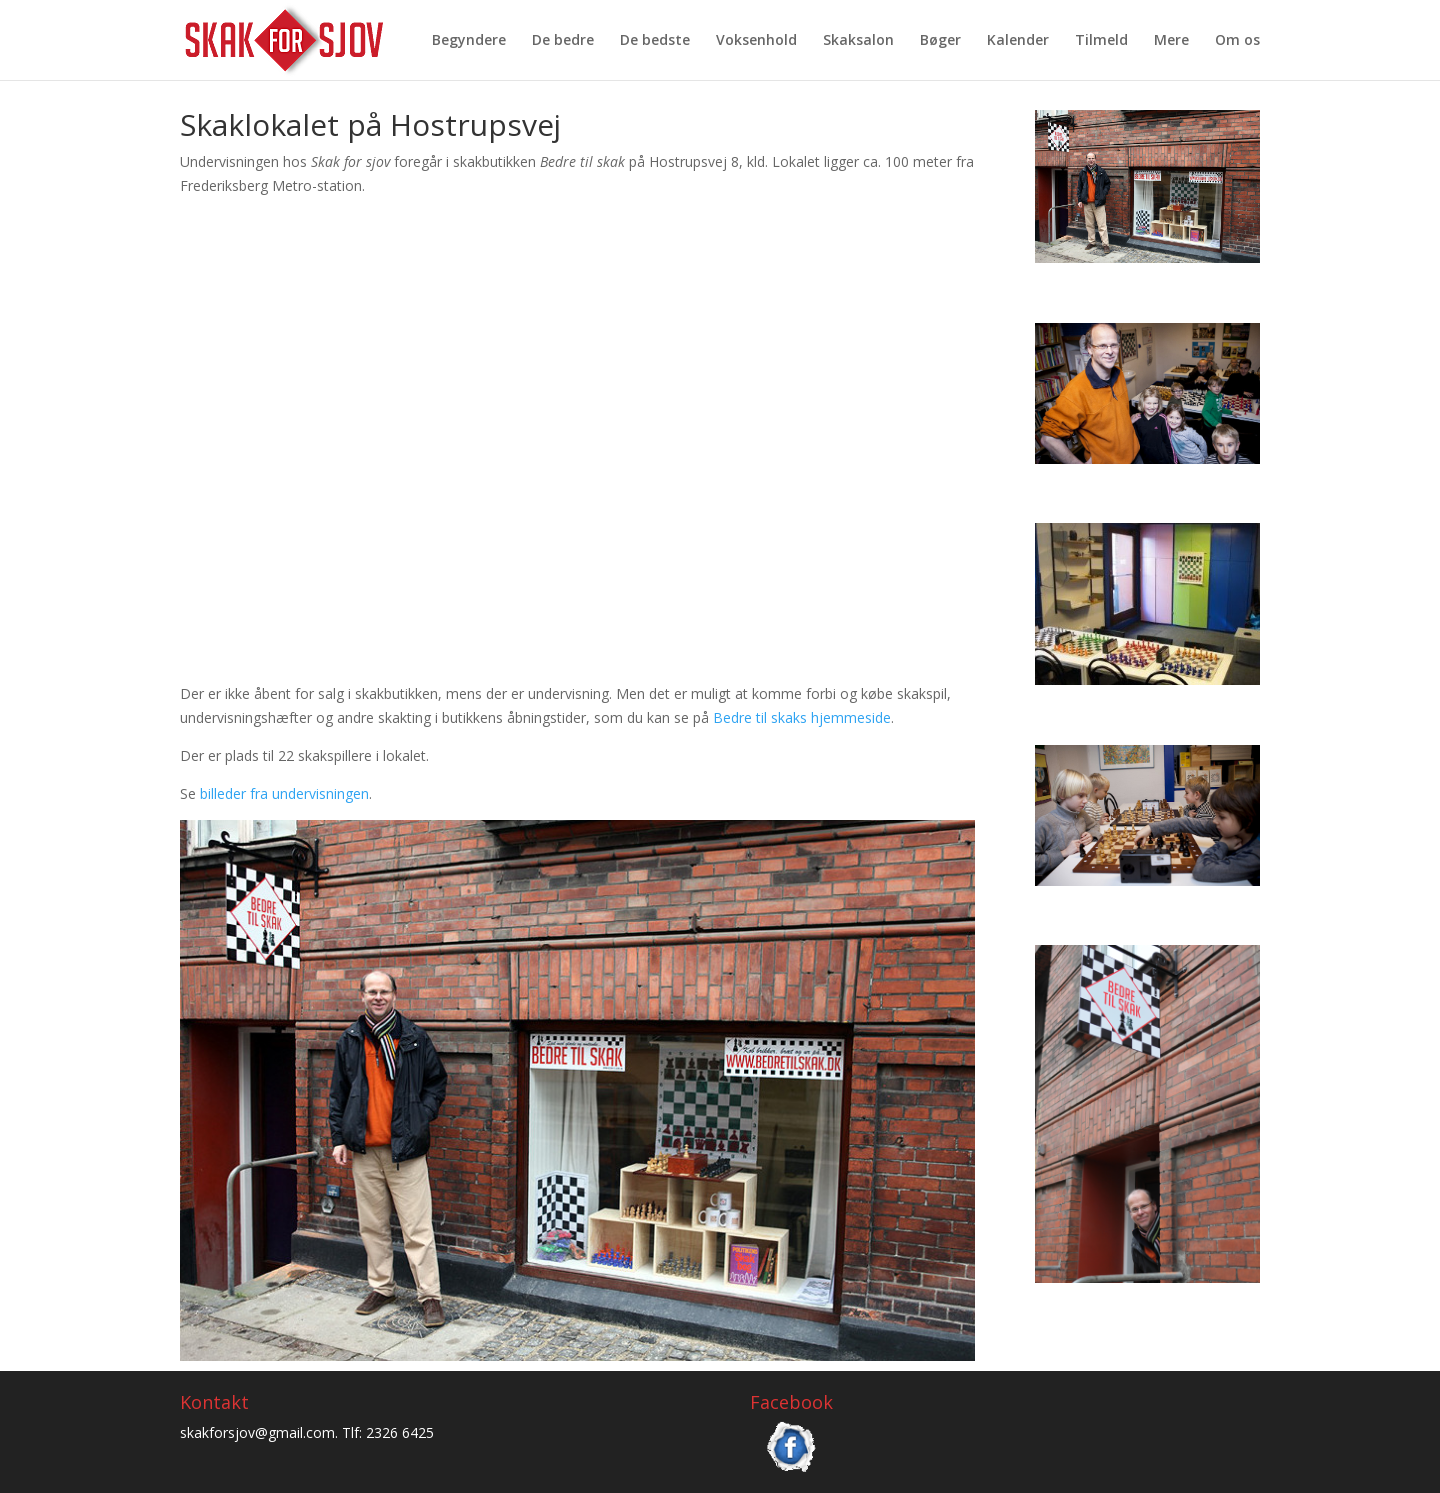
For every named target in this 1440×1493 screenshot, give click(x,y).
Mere (1171, 41)
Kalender (1018, 41)
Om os (1237, 41)
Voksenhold (756, 41)
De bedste (655, 41)
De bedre (563, 41)
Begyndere (469, 41)
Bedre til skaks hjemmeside (802, 717)
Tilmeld (1101, 41)
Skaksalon (858, 41)
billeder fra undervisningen (284, 793)
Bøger (940, 41)
